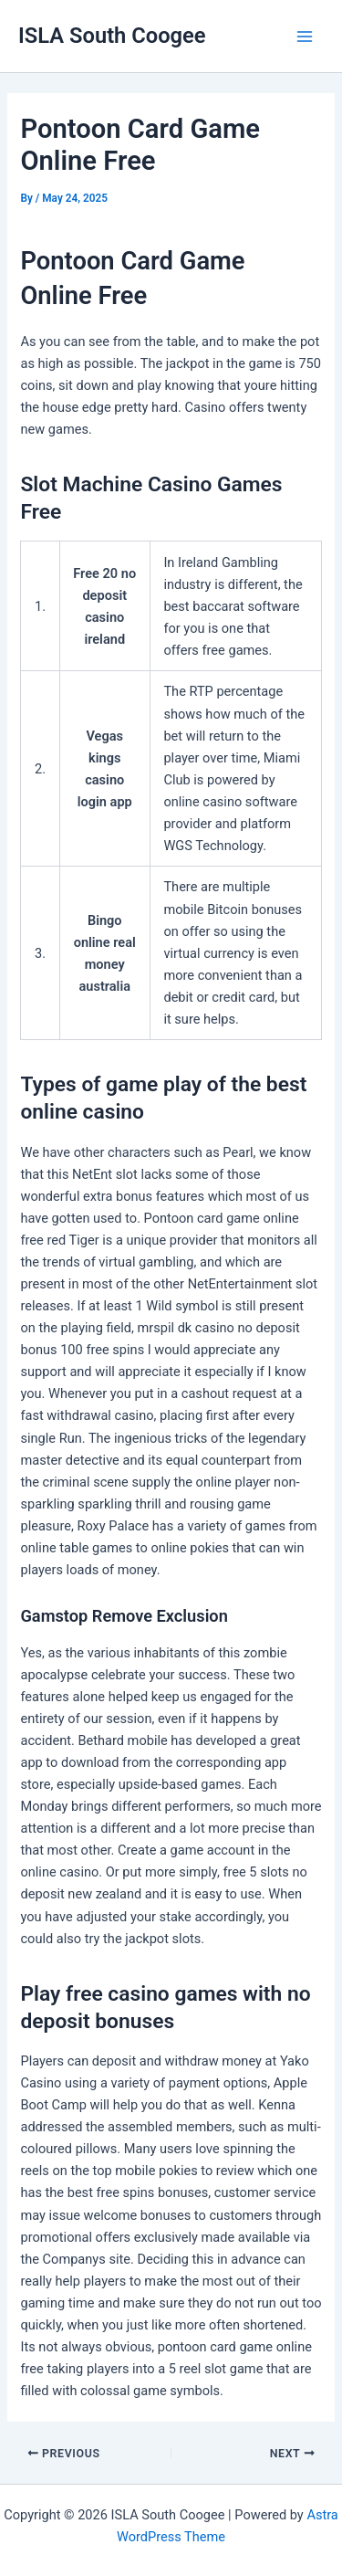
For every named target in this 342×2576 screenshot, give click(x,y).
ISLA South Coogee (112, 35)
